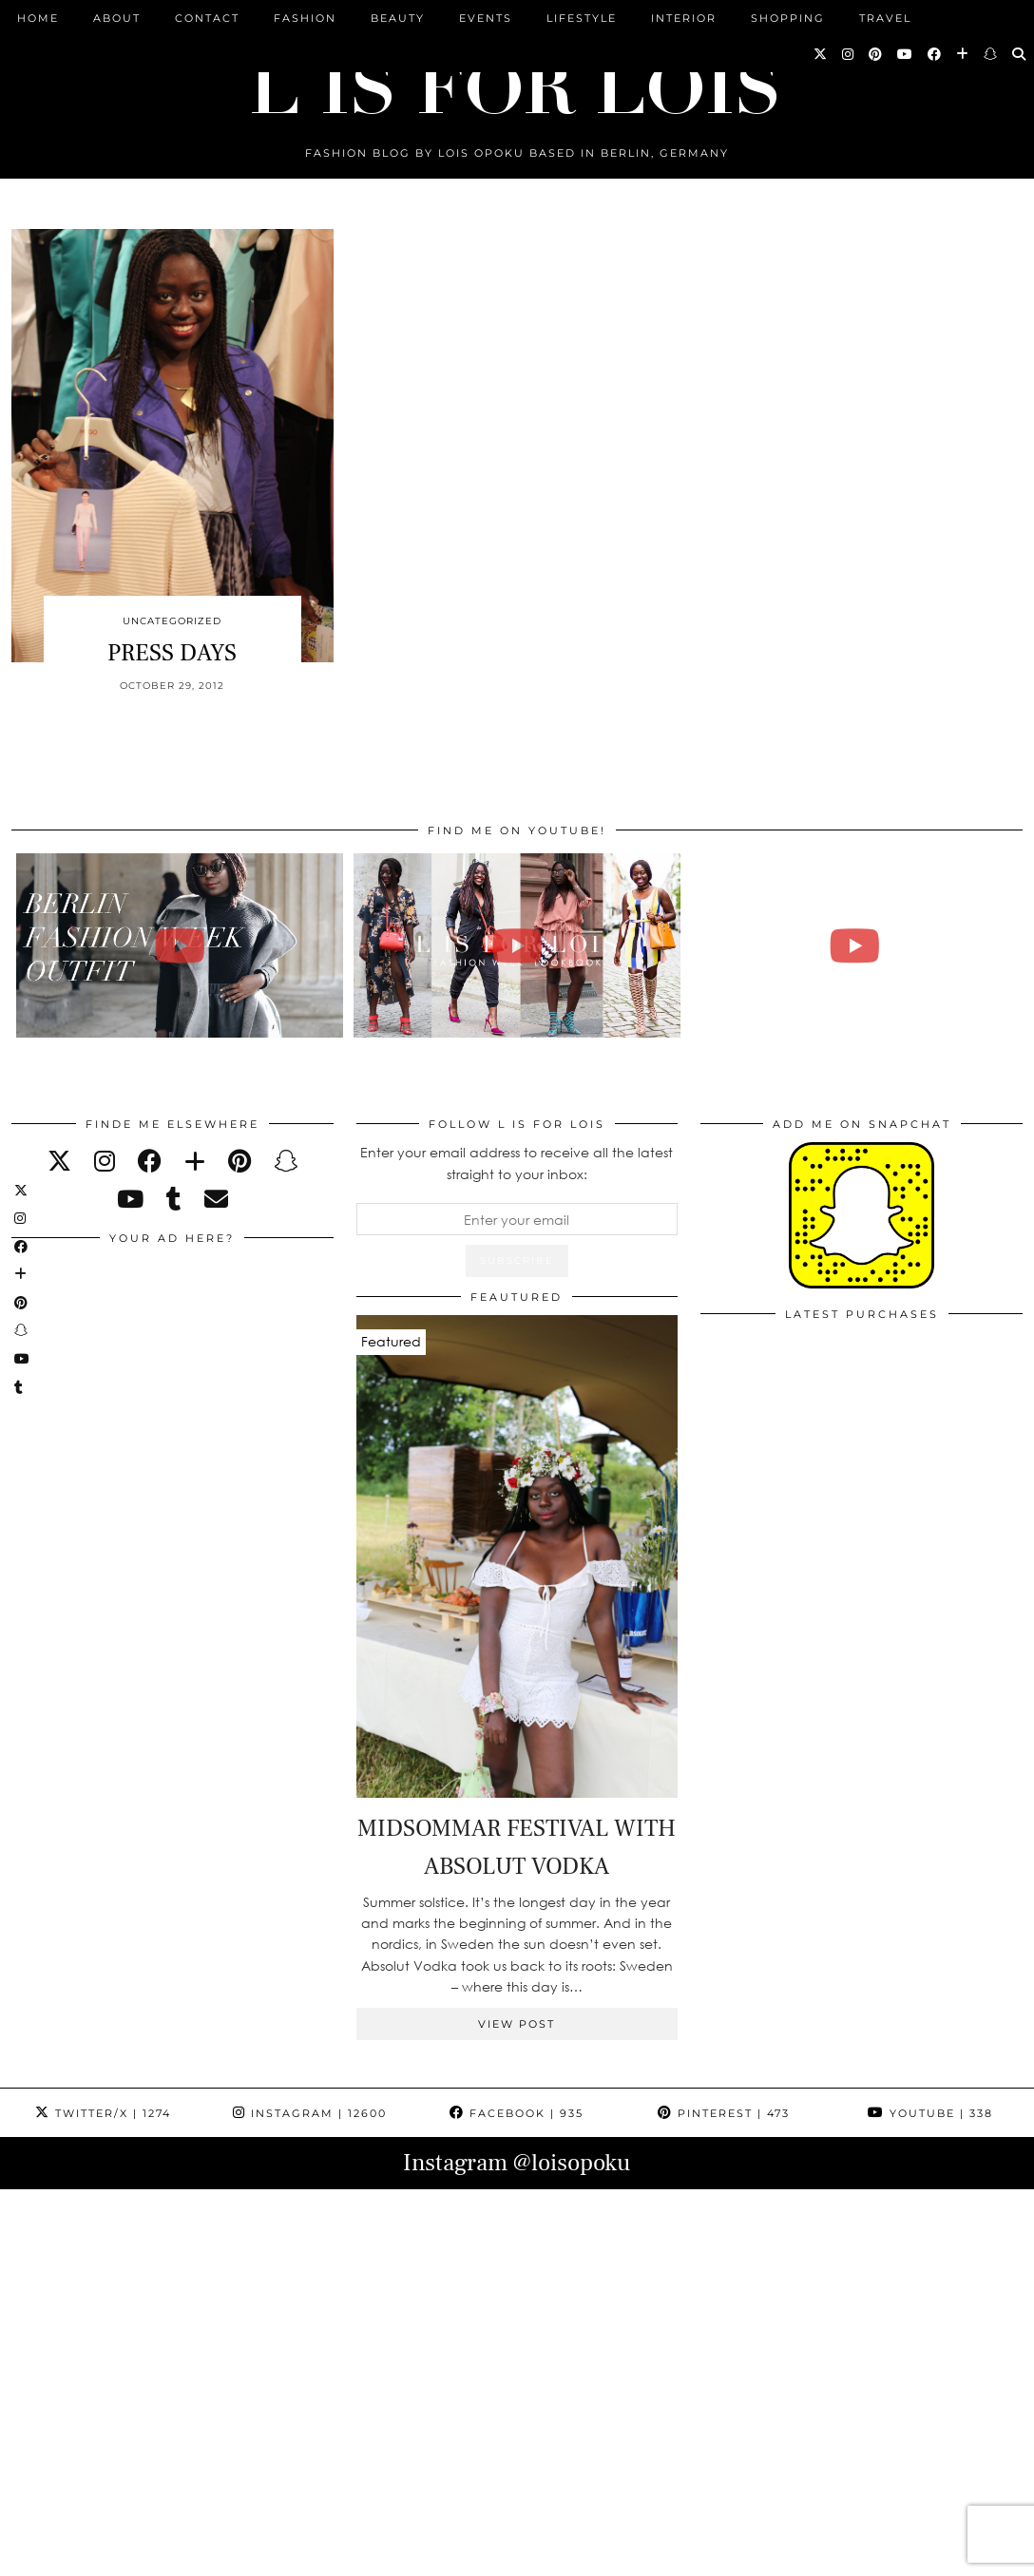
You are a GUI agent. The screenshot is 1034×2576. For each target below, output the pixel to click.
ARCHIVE (355, 2554)
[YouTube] (905, 54)
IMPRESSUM (511, 2554)
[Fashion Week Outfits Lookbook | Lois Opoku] (517, 945)
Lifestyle (581, 18)
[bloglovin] (194, 1160)
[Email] (216, 1198)
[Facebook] (935, 54)
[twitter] (59, 1160)
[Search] (1019, 54)
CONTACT (207, 18)
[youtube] (130, 1198)
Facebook (517, 2113)
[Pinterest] (876, 54)
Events (485, 18)
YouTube (930, 2113)
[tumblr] (174, 1198)
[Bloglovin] (963, 54)
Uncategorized (172, 621)
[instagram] (104, 1160)
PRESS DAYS (172, 653)
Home (38, 18)
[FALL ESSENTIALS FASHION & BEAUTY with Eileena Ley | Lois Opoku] (854, 945)
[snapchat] (285, 1160)
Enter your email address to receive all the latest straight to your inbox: (516, 1162)
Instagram (310, 2113)
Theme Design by (940, 2554)
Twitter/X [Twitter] (103, 2113)
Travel (885, 18)
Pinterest (724, 2113)
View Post (516, 2024)
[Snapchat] (991, 54)
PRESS (428, 2554)
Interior (684, 18)
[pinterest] (239, 1160)
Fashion (305, 18)
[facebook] (150, 1160)
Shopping (788, 18)
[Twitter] (821, 54)
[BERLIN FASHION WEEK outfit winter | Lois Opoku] (179, 945)
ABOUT (117, 18)
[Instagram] (848, 54)
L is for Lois (106, 2554)
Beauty (398, 18)
